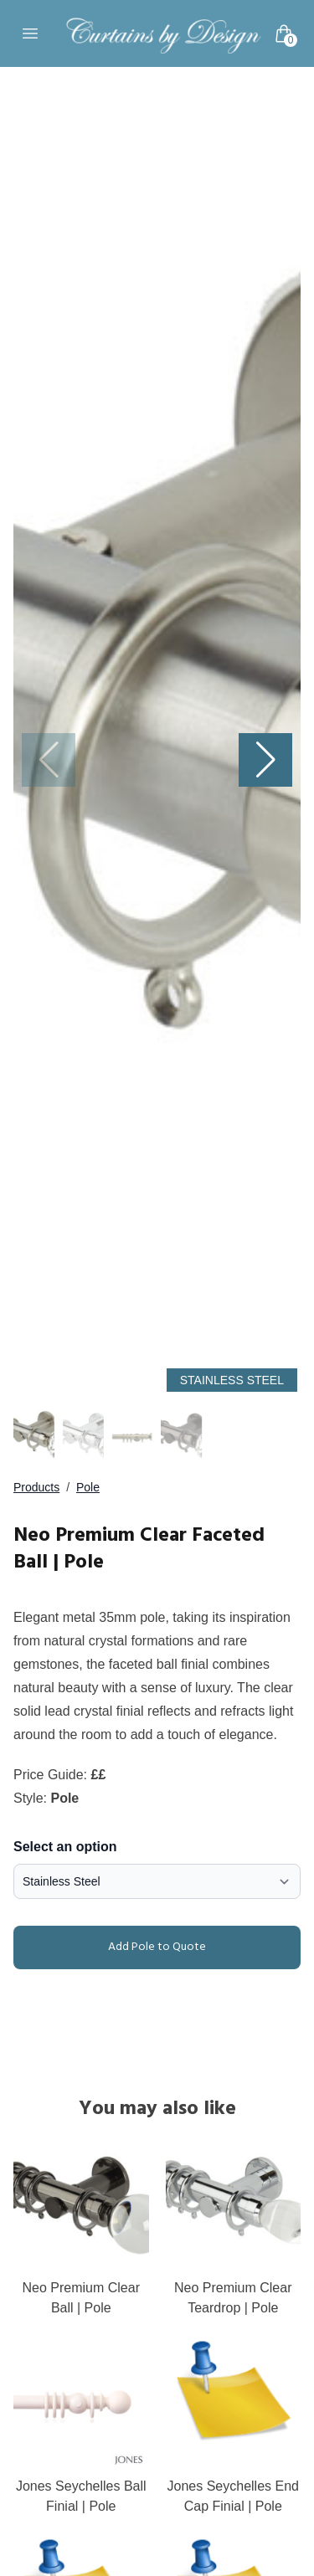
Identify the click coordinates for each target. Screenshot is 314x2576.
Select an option (65, 1847)
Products (36, 1487)
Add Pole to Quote (113, 1947)
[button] (265, 760)
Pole (88, 1487)
